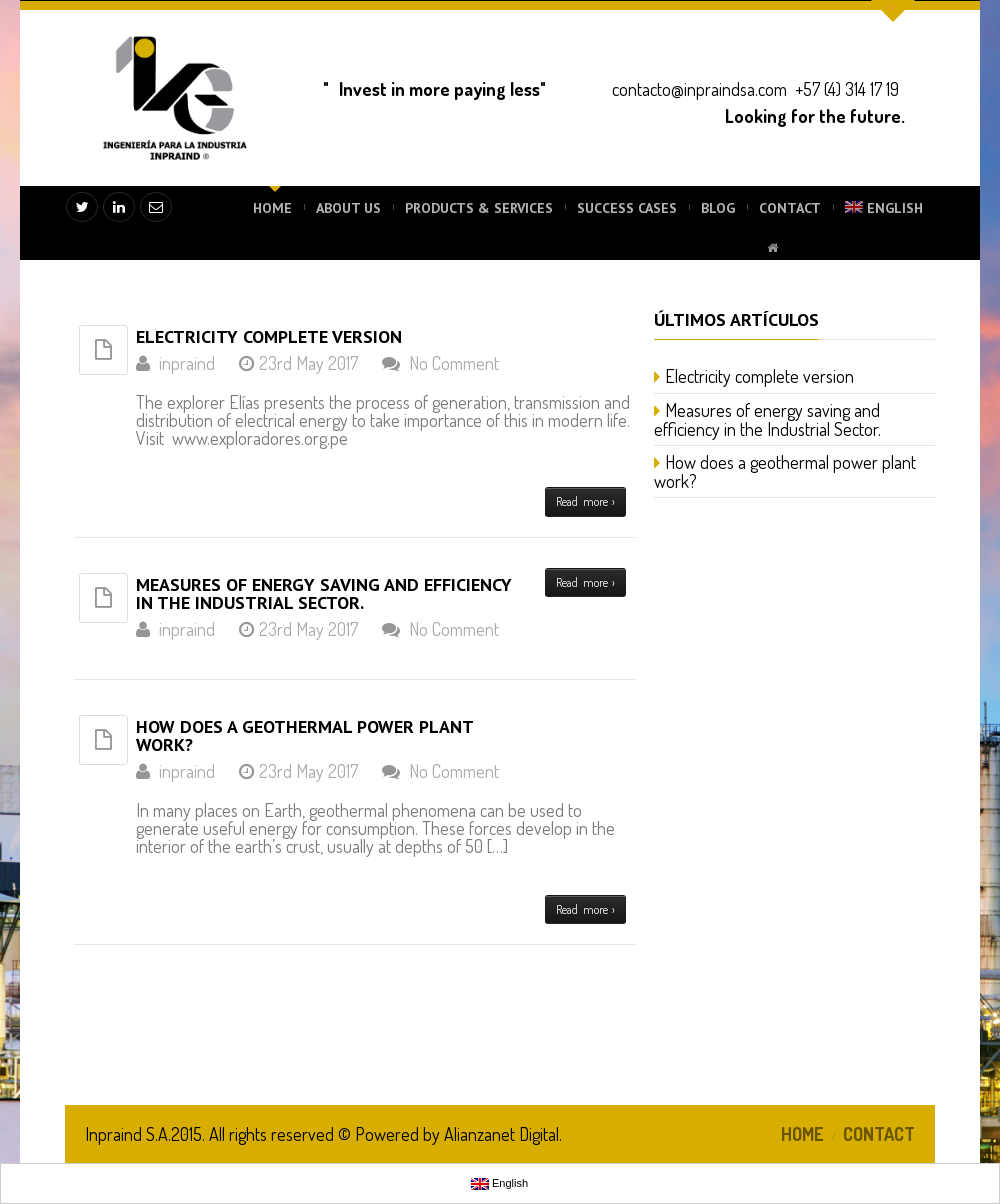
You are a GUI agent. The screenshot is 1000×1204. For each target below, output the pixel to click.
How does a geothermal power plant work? (304, 735)
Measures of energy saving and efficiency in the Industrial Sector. (324, 593)
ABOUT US (348, 208)
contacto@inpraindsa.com (699, 89)
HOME (272, 208)
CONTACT (790, 208)
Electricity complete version (269, 336)
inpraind (187, 363)
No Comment (454, 363)
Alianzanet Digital (501, 1134)
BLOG (718, 208)
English (884, 208)
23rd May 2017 (308, 363)
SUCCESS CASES (627, 208)
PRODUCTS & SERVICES (479, 208)
